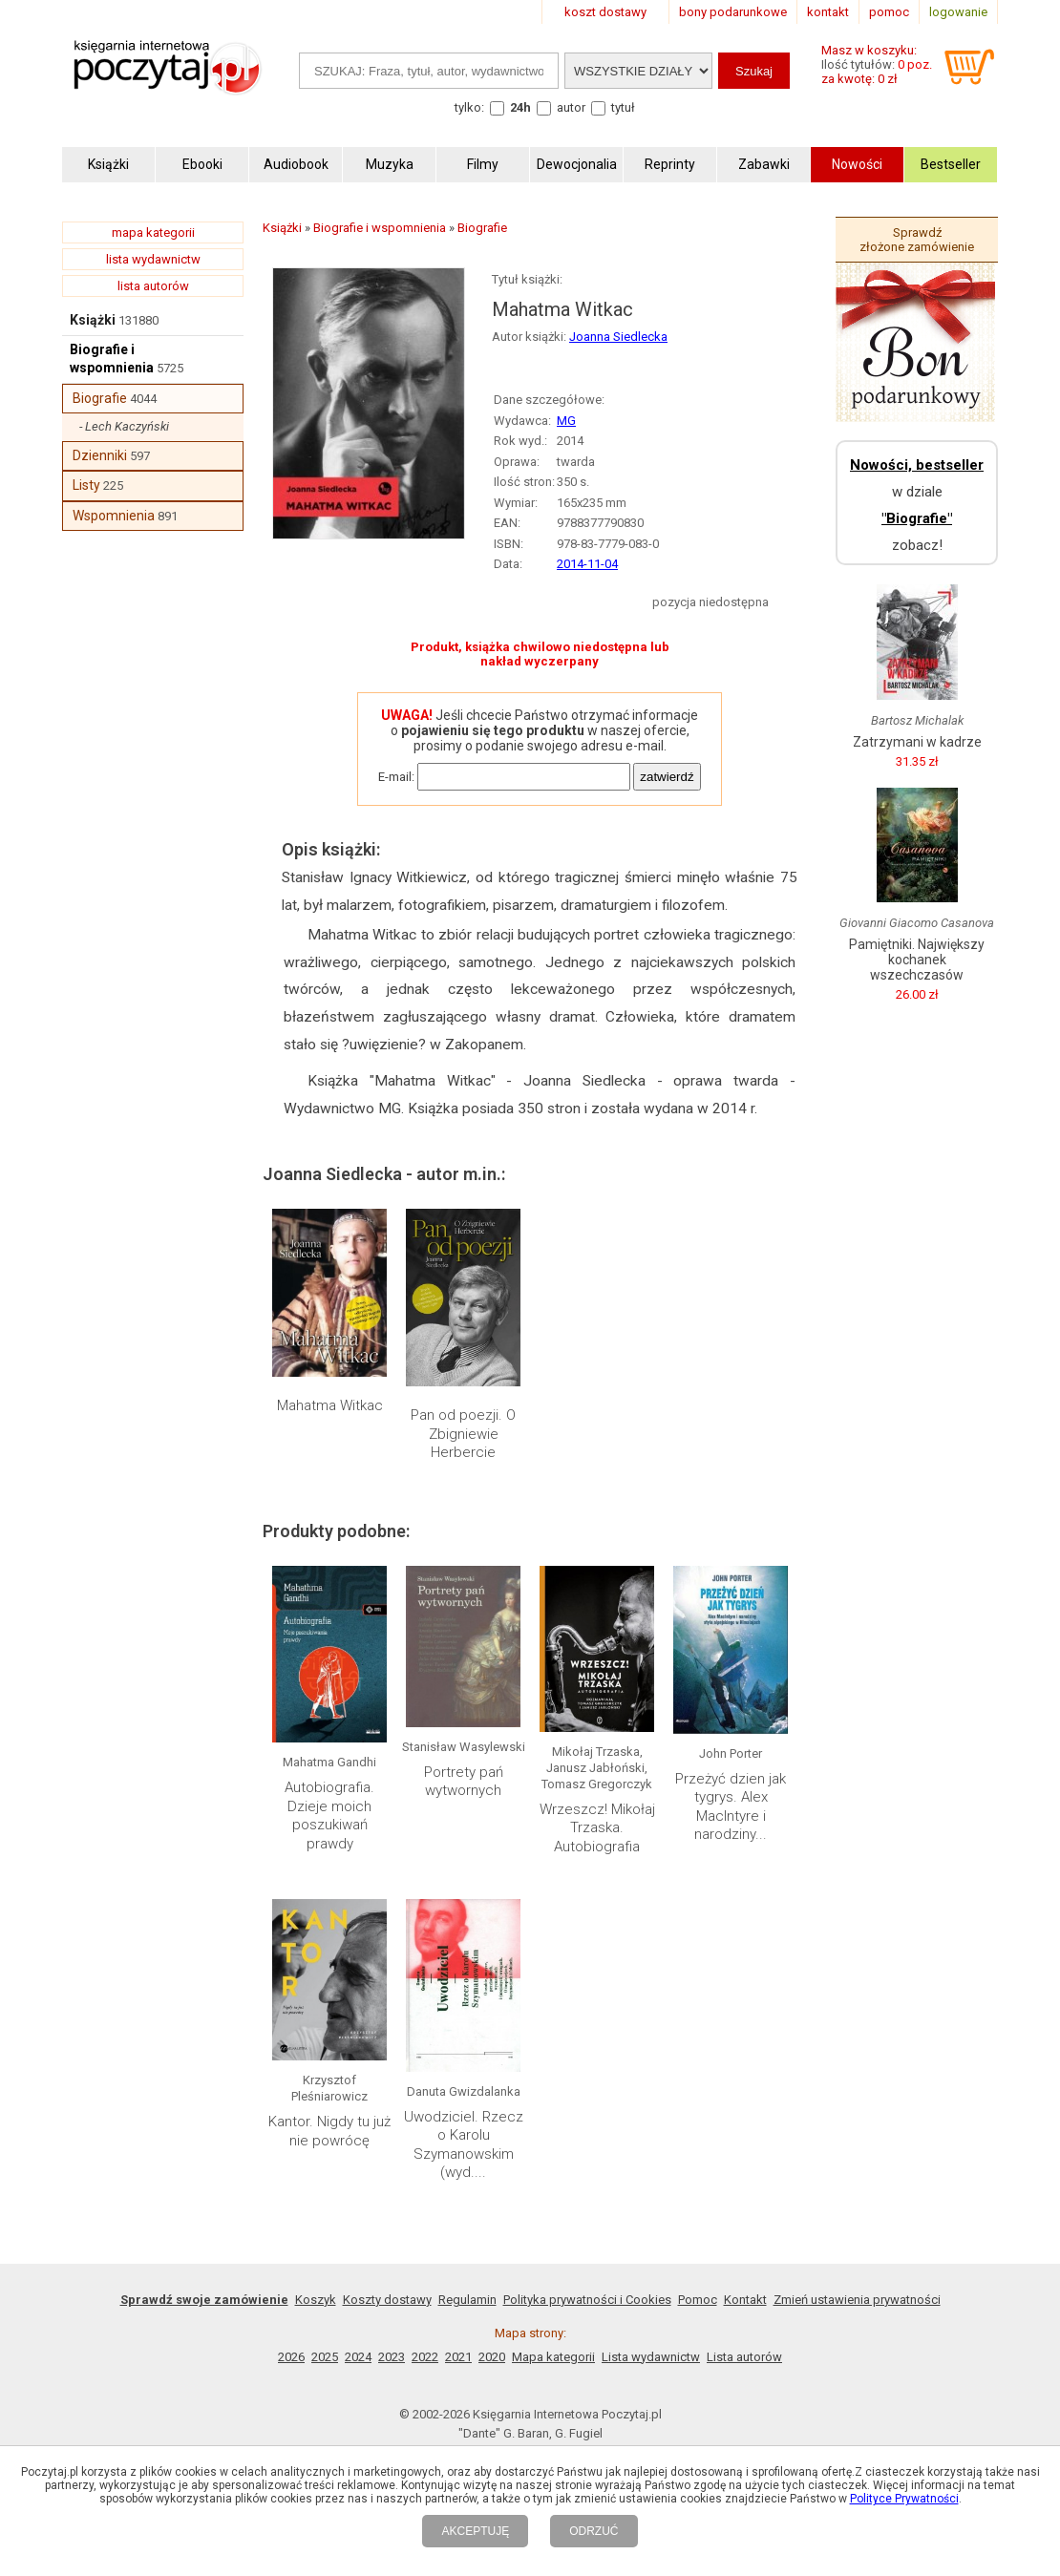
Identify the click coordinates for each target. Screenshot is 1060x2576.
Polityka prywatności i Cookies (587, 2299)
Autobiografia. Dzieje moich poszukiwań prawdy (329, 1815)
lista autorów (153, 286)
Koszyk (315, 2299)
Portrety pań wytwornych (463, 1781)
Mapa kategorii (553, 2357)
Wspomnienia (114, 515)
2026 (291, 2357)
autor (571, 107)
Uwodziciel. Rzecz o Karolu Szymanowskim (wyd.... (463, 2145)
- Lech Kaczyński (124, 426)
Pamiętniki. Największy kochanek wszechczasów (917, 959)
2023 (391, 2357)
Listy (86, 485)
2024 (358, 2357)
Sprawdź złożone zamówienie (916, 239)
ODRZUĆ (593, 2531)
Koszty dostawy (387, 2299)
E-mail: (396, 777)
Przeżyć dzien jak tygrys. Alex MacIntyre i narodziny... (730, 1807)
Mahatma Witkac (330, 1405)
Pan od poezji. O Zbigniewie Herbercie (463, 1433)
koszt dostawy (605, 12)
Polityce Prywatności (904, 2498)
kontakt (828, 12)
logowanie (958, 12)
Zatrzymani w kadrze (917, 742)
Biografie (100, 398)
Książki (93, 319)
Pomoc (697, 2299)
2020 (491, 2357)
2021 (458, 2357)
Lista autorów (744, 2357)
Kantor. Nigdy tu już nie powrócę (329, 2131)
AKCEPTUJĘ (475, 2531)
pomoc (889, 12)
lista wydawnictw (153, 259)
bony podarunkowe (733, 12)
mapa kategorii (153, 232)
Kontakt (745, 2299)
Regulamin (467, 2299)
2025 (324, 2357)
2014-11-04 (587, 564)
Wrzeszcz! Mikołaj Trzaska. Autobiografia (597, 1828)
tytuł (623, 107)
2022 (425, 2357)
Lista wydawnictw (651, 2357)
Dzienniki (100, 455)
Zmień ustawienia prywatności (857, 2299)
